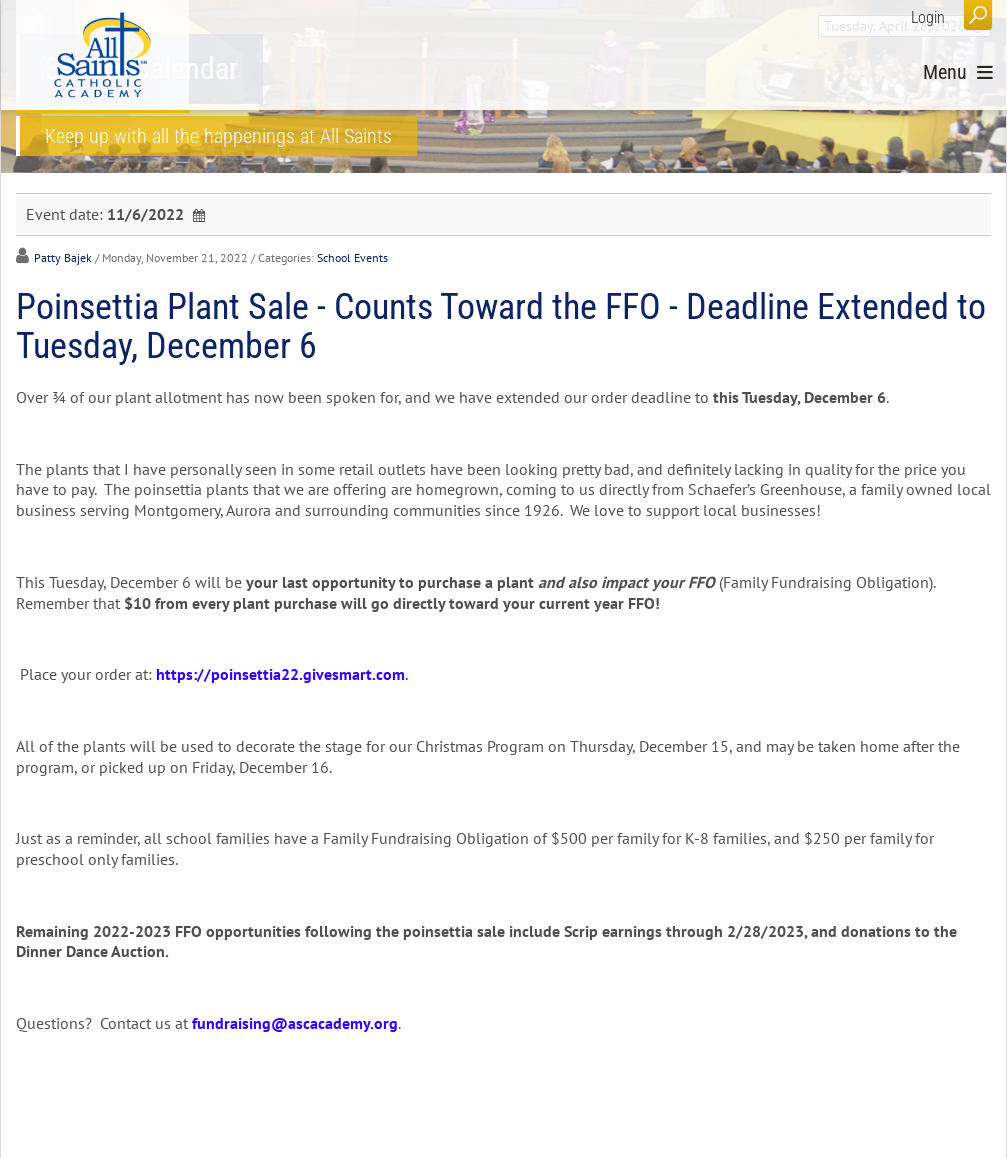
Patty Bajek (63, 257)
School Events (352, 257)
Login (928, 17)
